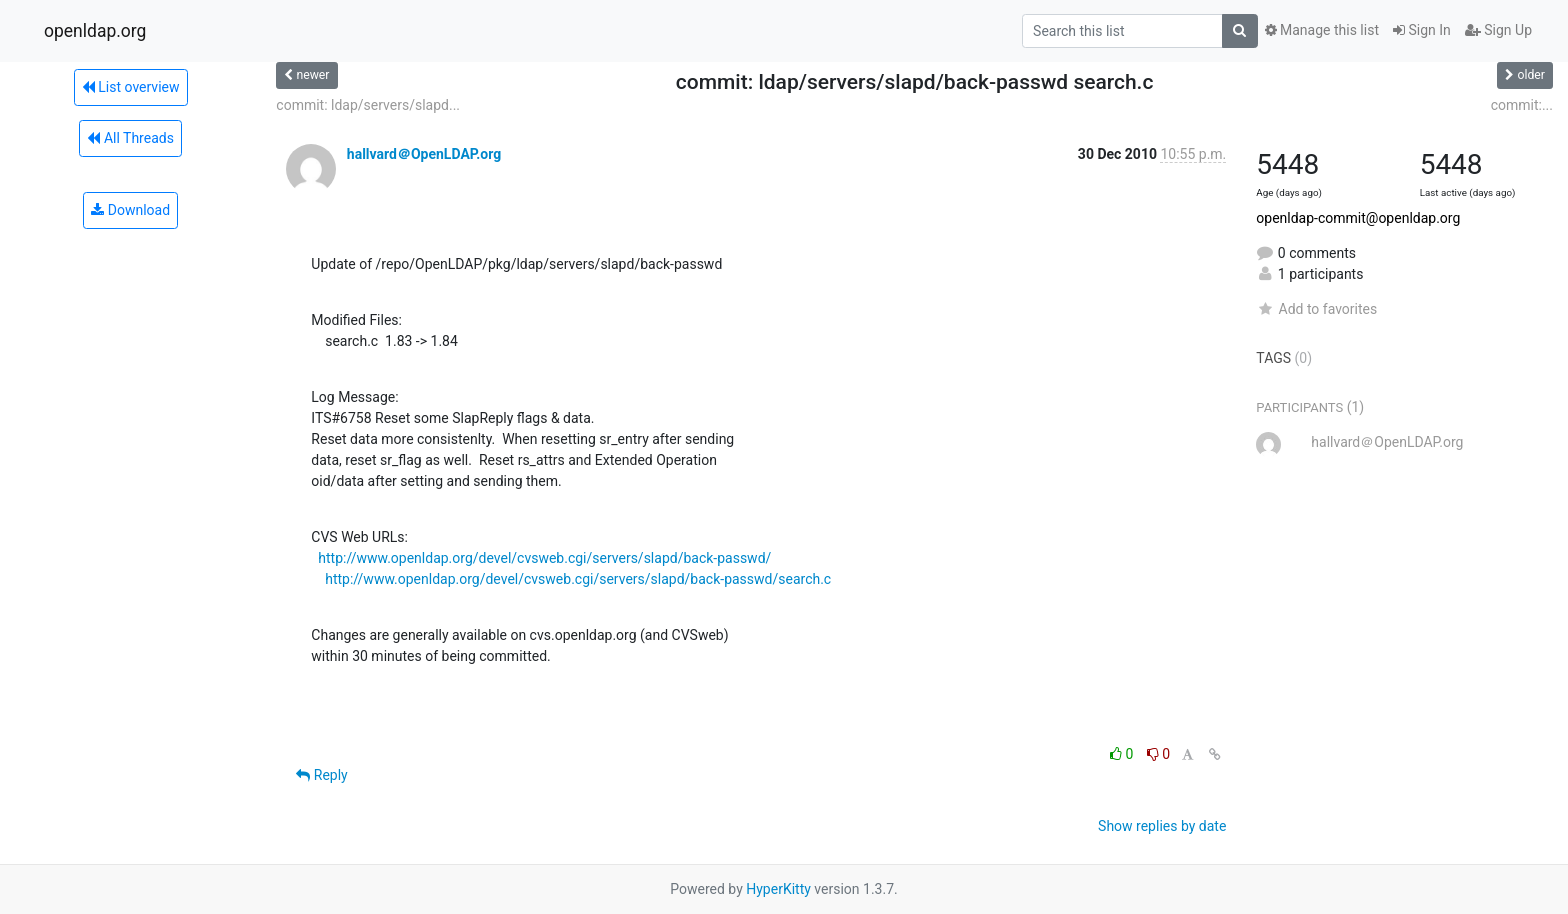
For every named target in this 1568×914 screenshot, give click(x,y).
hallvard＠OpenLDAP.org (424, 154)
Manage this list (1322, 30)
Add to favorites (1316, 309)
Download (130, 210)
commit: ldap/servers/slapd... (368, 105)
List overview (131, 87)
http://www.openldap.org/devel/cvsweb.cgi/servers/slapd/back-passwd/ (544, 558)
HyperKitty (778, 889)
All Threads (130, 138)
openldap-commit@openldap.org (1358, 218)
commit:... (1522, 105)
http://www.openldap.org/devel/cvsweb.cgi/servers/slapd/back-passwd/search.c (578, 579)
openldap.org (95, 31)
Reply (321, 775)
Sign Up (1498, 30)
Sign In (1422, 30)
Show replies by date (1162, 826)
